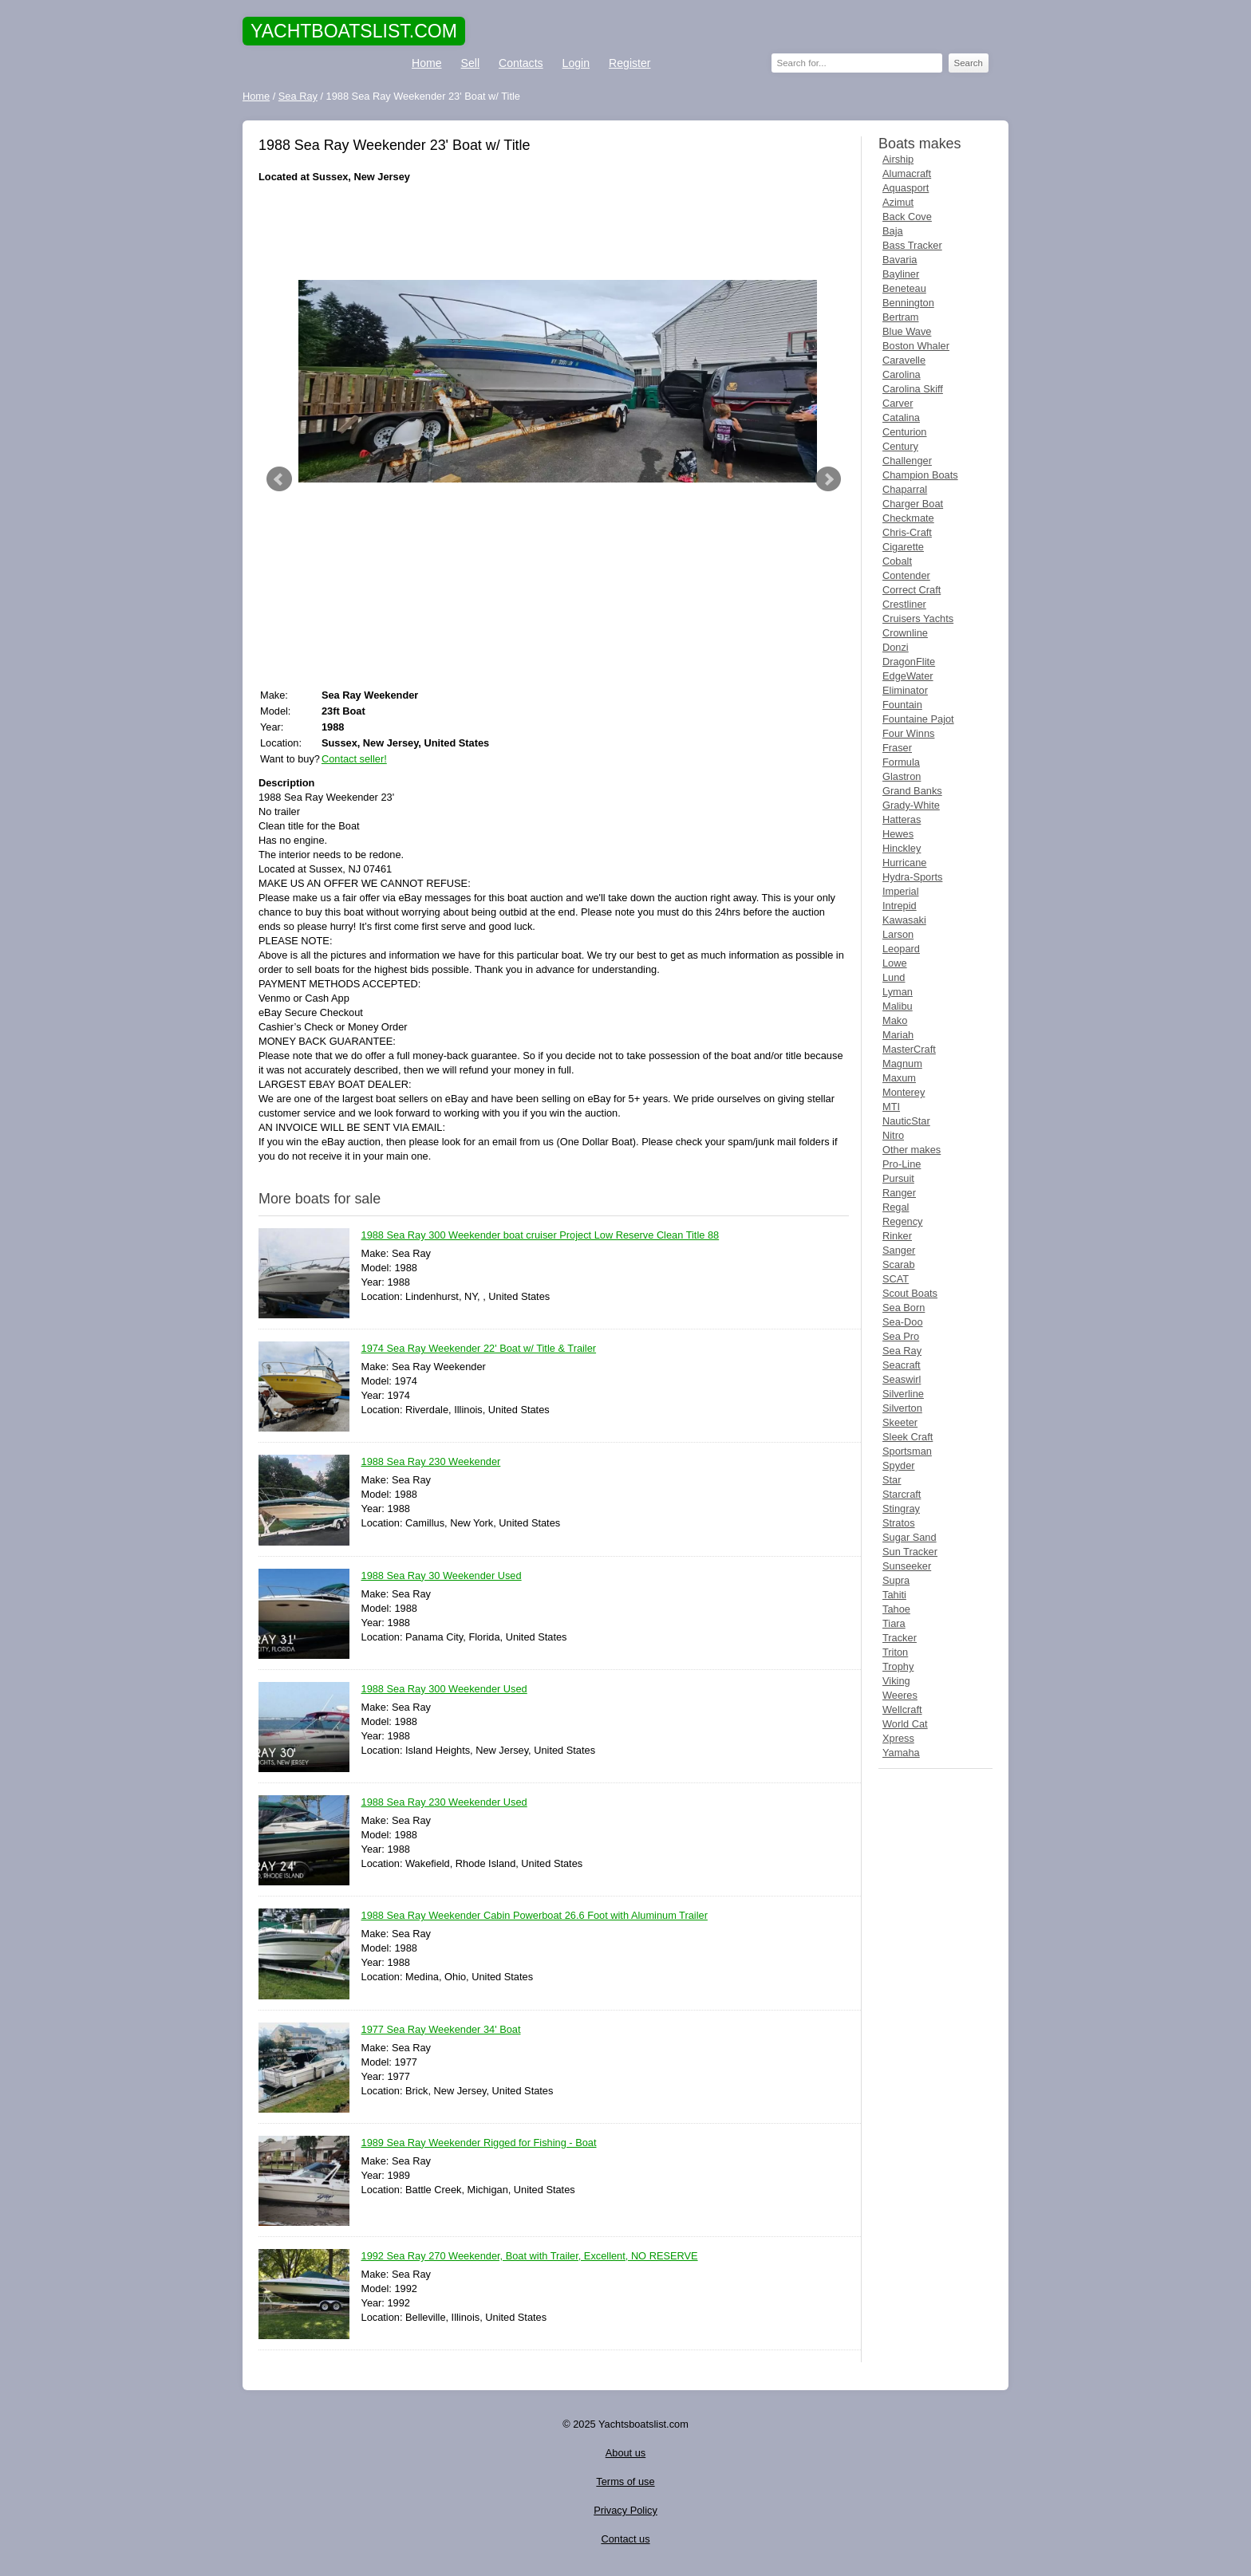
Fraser (897, 748)
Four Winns (908, 733)
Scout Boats (909, 1293)
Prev (279, 479)
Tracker (899, 1638)
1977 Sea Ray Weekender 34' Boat (441, 2030)
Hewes (898, 834)
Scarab (898, 1264)
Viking (896, 1681)
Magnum (902, 1063)
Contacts (521, 63)
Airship (898, 159)
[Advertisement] (553, 232)
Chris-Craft (907, 532)
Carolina (901, 374)
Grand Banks (912, 791)
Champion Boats (920, 475)
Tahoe (896, 1609)
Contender (906, 575)
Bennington (908, 303)
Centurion (904, 432)
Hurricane (904, 863)
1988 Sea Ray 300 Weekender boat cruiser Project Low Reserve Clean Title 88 (540, 1235)
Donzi (895, 647)
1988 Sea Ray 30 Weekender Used (441, 1576)
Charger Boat (912, 504)
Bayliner (900, 274)
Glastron (901, 776)
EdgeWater (907, 676)
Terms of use (625, 2481)
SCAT (895, 1279)
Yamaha (901, 1753)
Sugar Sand (909, 1537)
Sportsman (907, 1451)
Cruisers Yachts (917, 618)
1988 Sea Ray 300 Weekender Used (444, 1689)
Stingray (901, 1508)
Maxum (899, 1078)
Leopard (901, 949)
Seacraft (901, 1365)
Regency (902, 1221)
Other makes (911, 1150)
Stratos (898, 1523)
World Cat (905, 1724)
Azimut (898, 202)
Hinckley (901, 848)
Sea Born (903, 1308)
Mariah (898, 1035)
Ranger (899, 1193)
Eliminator (905, 690)
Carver (897, 403)
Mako (894, 1020)
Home (427, 63)
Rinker (897, 1236)
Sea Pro (900, 1336)
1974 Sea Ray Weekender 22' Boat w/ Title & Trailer (479, 1349)
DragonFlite (908, 662)
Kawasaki (904, 920)
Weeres (900, 1695)
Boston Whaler (915, 346)
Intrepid (899, 906)
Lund (893, 977)
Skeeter (900, 1422)
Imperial (900, 891)
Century (900, 446)
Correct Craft (911, 590)
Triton (895, 1652)
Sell (470, 63)
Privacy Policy (625, 2510)
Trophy (898, 1666)
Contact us (625, 2539)
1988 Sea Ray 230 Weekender (431, 1462)
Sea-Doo (902, 1322)
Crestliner (904, 604)
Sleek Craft (907, 1437)
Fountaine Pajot (918, 719)
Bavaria (899, 260)
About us (626, 2453)
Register (629, 63)
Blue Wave (906, 331)
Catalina (901, 417)
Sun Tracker (909, 1552)
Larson (898, 934)
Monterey (903, 1092)
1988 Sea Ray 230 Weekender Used (444, 1802)
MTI (891, 1107)
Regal (895, 1207)
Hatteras (901, 819)
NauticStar (906, 1121)
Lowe (894, 963)
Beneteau (904, 288)
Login (576, 63)
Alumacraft (906, 173)
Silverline (903, 1394)
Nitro (893, 1135)
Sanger (898, 1250)
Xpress (898, 1738)
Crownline (905, 633)
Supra (896, 1580)
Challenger (907, 461)
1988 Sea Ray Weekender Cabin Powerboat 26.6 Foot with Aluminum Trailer (534, 1916)
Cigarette (903, 547)
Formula (901, 762)
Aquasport (905, 188)
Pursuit (898, 1178)
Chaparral (904, 489)
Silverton (902, 1408)
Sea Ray (901, 1351)
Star (891, 1480)
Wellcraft (902, 1709)
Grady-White (911, 805)
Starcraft (901, 1494)
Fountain (902, 705)
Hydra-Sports (912, 877)
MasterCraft (909, 1049)
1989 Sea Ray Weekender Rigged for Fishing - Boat (479, 2143)
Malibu (897, 1006)
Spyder (898, 1465)
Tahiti (894, 1595)
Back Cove (907, 217)
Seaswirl (901, 1379)
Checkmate (908, 518)
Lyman (897, 992)
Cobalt (897, 561)
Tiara (894, 1623)
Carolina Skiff (912, 389)
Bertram (900, 317)
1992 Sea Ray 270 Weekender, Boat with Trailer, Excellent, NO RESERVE (529, 2256)
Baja (892, 231)
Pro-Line (901, 1164)
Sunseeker (906, 1566)
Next (828, 479)
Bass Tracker (912, 245)
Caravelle (903, 360)
